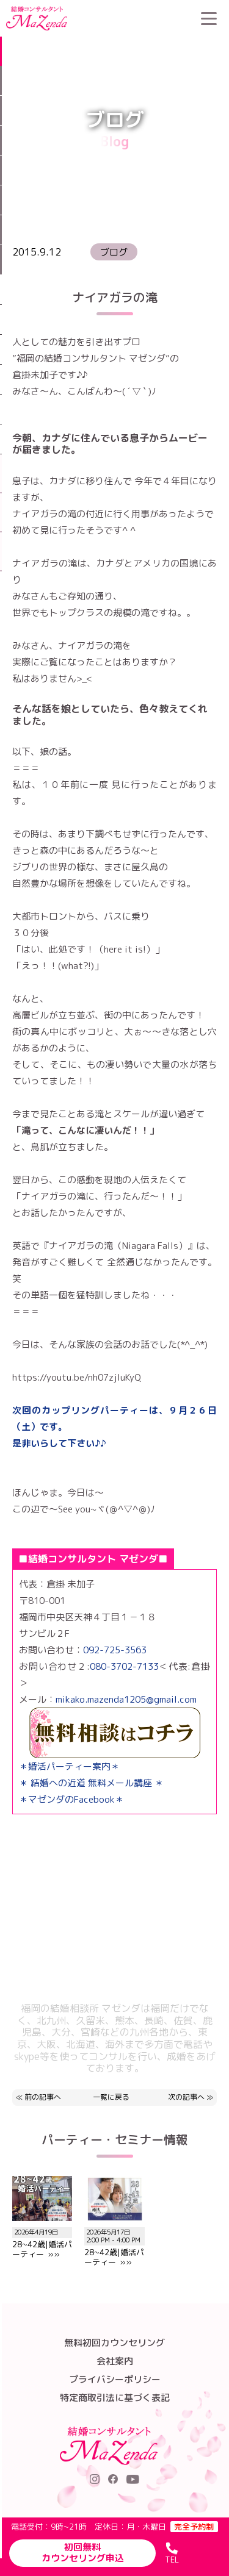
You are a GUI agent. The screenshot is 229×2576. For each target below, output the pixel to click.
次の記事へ (186, 2097)
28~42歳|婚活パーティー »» (114, 2242)
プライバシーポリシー (115, 2379)
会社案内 (114, 2361)
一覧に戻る (111, 2097)
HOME (110, 45)
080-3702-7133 (124, 1666)
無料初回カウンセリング (114, 2342)
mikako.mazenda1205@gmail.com (126, 1699)
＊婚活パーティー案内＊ (69, 1766)
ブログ (143, 45)
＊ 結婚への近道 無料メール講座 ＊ (91, 1782)
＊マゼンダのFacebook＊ (71, 1799)
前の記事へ (42, 2097)
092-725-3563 (115, 1650)
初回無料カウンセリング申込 (83, 2552)
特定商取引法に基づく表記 (115, 2397)
